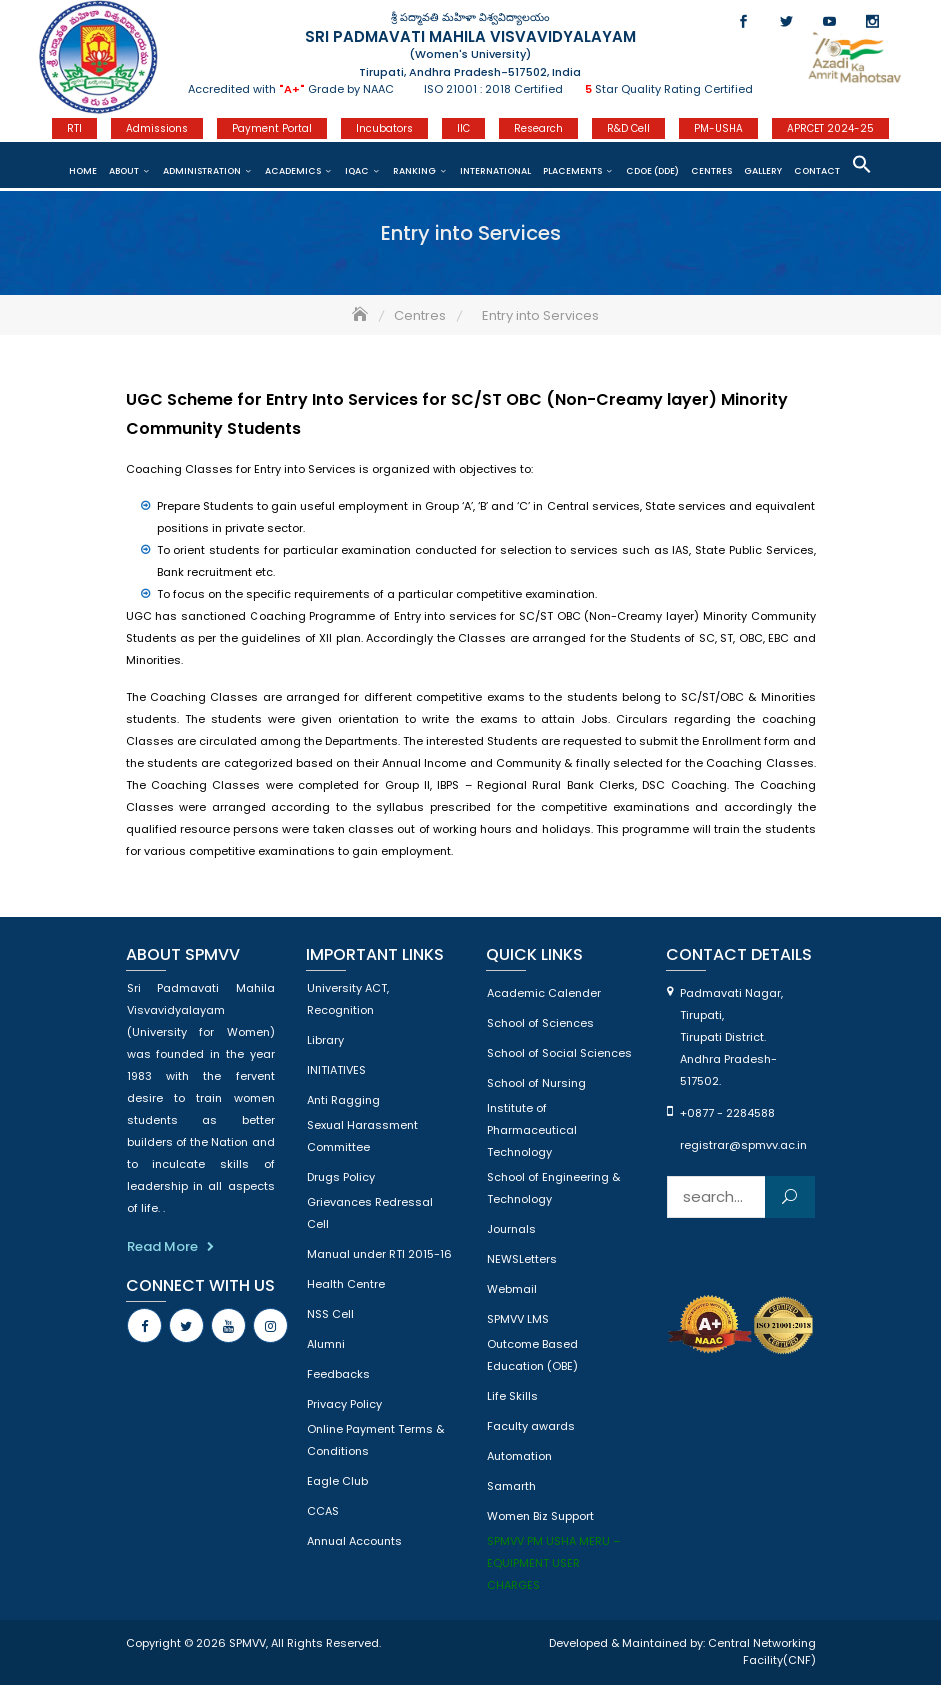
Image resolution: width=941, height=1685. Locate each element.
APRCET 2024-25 (830, 128)
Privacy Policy (344, 1404)
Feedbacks (338, 1374)
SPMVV (247, 1643)
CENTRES (711, 171)
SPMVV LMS (518, 1319)
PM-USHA (718, 128)
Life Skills (512, 1396)
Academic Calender (544, 993)
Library (325, 1040)
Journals (511, 1229)
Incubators (384, 128)
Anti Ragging (343, 1100)
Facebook (743, 21)
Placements (572, 171)
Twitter (786, 21)
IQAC (357, 171)
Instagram (872, 21)
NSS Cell (330, 1314)
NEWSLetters (522, 1259)
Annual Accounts (354, 1541)
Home (83, 171)
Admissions (157, 128)
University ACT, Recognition (348, 999)
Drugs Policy (341, 1177)
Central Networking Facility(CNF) (762, 1652)
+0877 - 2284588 (727, 1113)
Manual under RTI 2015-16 (379, 1254)
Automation (519, 1456)
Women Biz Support (540, 1516)
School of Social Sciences (559, 1053)
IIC (463, 128)
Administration (202, 171)
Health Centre (346, 1284)
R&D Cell (628, 128)
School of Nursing (536, 1083)
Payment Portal (272, 128)
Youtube (829, 21)
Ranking (414, 171)
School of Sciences (540, 1023)
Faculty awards (531, 1426)
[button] (862, 164)
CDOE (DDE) (652, 171)
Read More (162, 1246)
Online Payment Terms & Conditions (375, 1440)
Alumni (326, 1344)
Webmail (512, 1289)
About (124, 171)
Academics (293, 171)
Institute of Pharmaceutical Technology (532, 1130)
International (495, 171)
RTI (74, 128)
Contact (817, 171)
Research (538, 128)
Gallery (763, 171)
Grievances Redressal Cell (370, 1213)
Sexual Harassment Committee (362, 1136)
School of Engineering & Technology (553, 1188)
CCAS (323, 1511)
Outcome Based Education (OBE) (532, 1355)
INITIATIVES (336, 1070)
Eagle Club (337, 1481)
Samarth (511, 1486)
